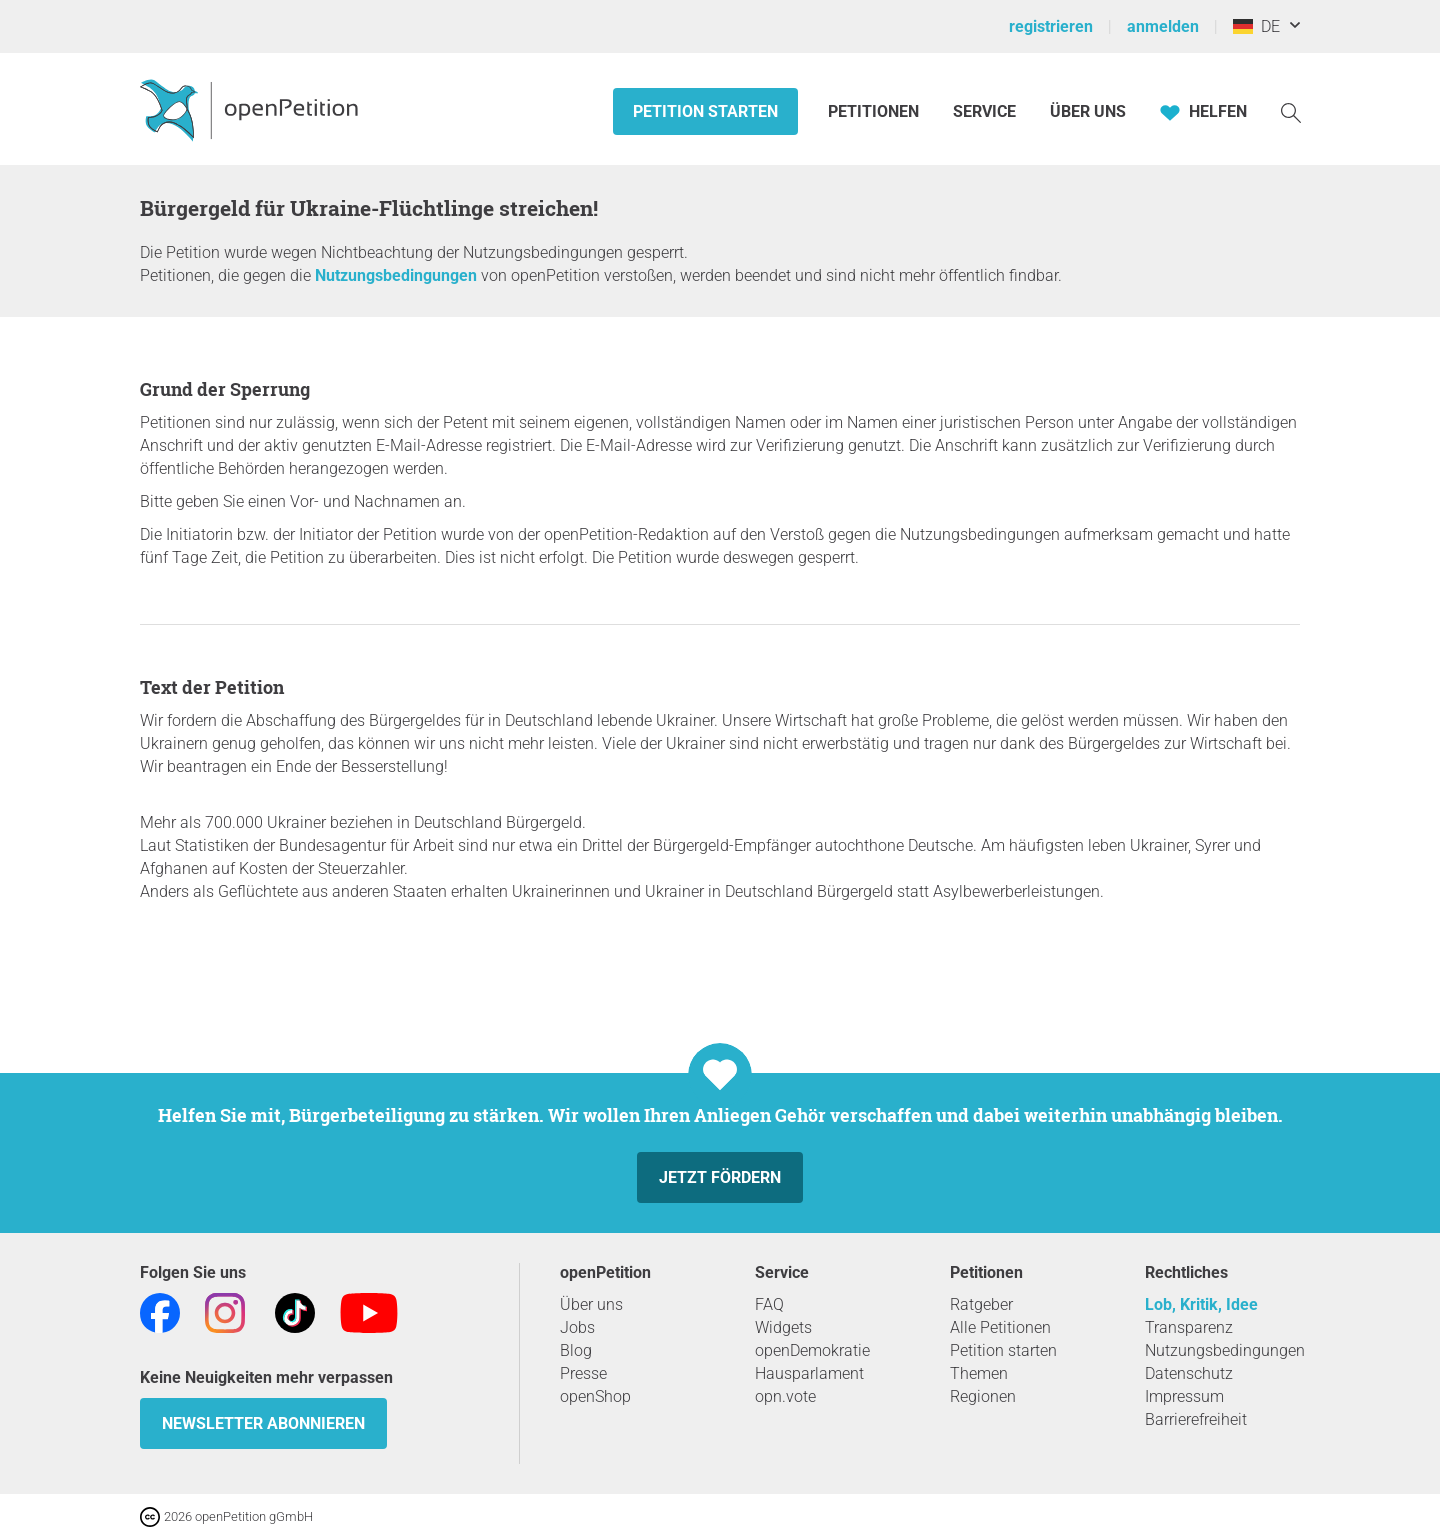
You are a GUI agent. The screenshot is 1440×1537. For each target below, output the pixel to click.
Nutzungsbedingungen (396, 275)
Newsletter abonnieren (263, 1423)
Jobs (577, 1327)
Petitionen (875, 111)
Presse (583, 1373)
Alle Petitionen (1000, 1327)
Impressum (1184, 1396)
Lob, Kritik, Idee (1201, 1304)
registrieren (1051, 26)
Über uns (591, 1304)
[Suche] (1291, 111)
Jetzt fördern (720, 1177)
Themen (979, 1373)
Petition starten (705, 111)
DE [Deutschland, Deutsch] (1256, 26)
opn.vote (785, 1396)
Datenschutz (1189, 1373)
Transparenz (1189, 1327)
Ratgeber (981, 1304)
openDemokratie (812, 1350)
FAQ (769, 1304)
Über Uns (1088, 111)
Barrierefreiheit (1196, 1419)
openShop (595, 1396)
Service (984, 111)
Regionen (983, 1396)
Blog (576, 1350)
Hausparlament (809, 1373)
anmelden (1163, 26)
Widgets (783, 1327)
